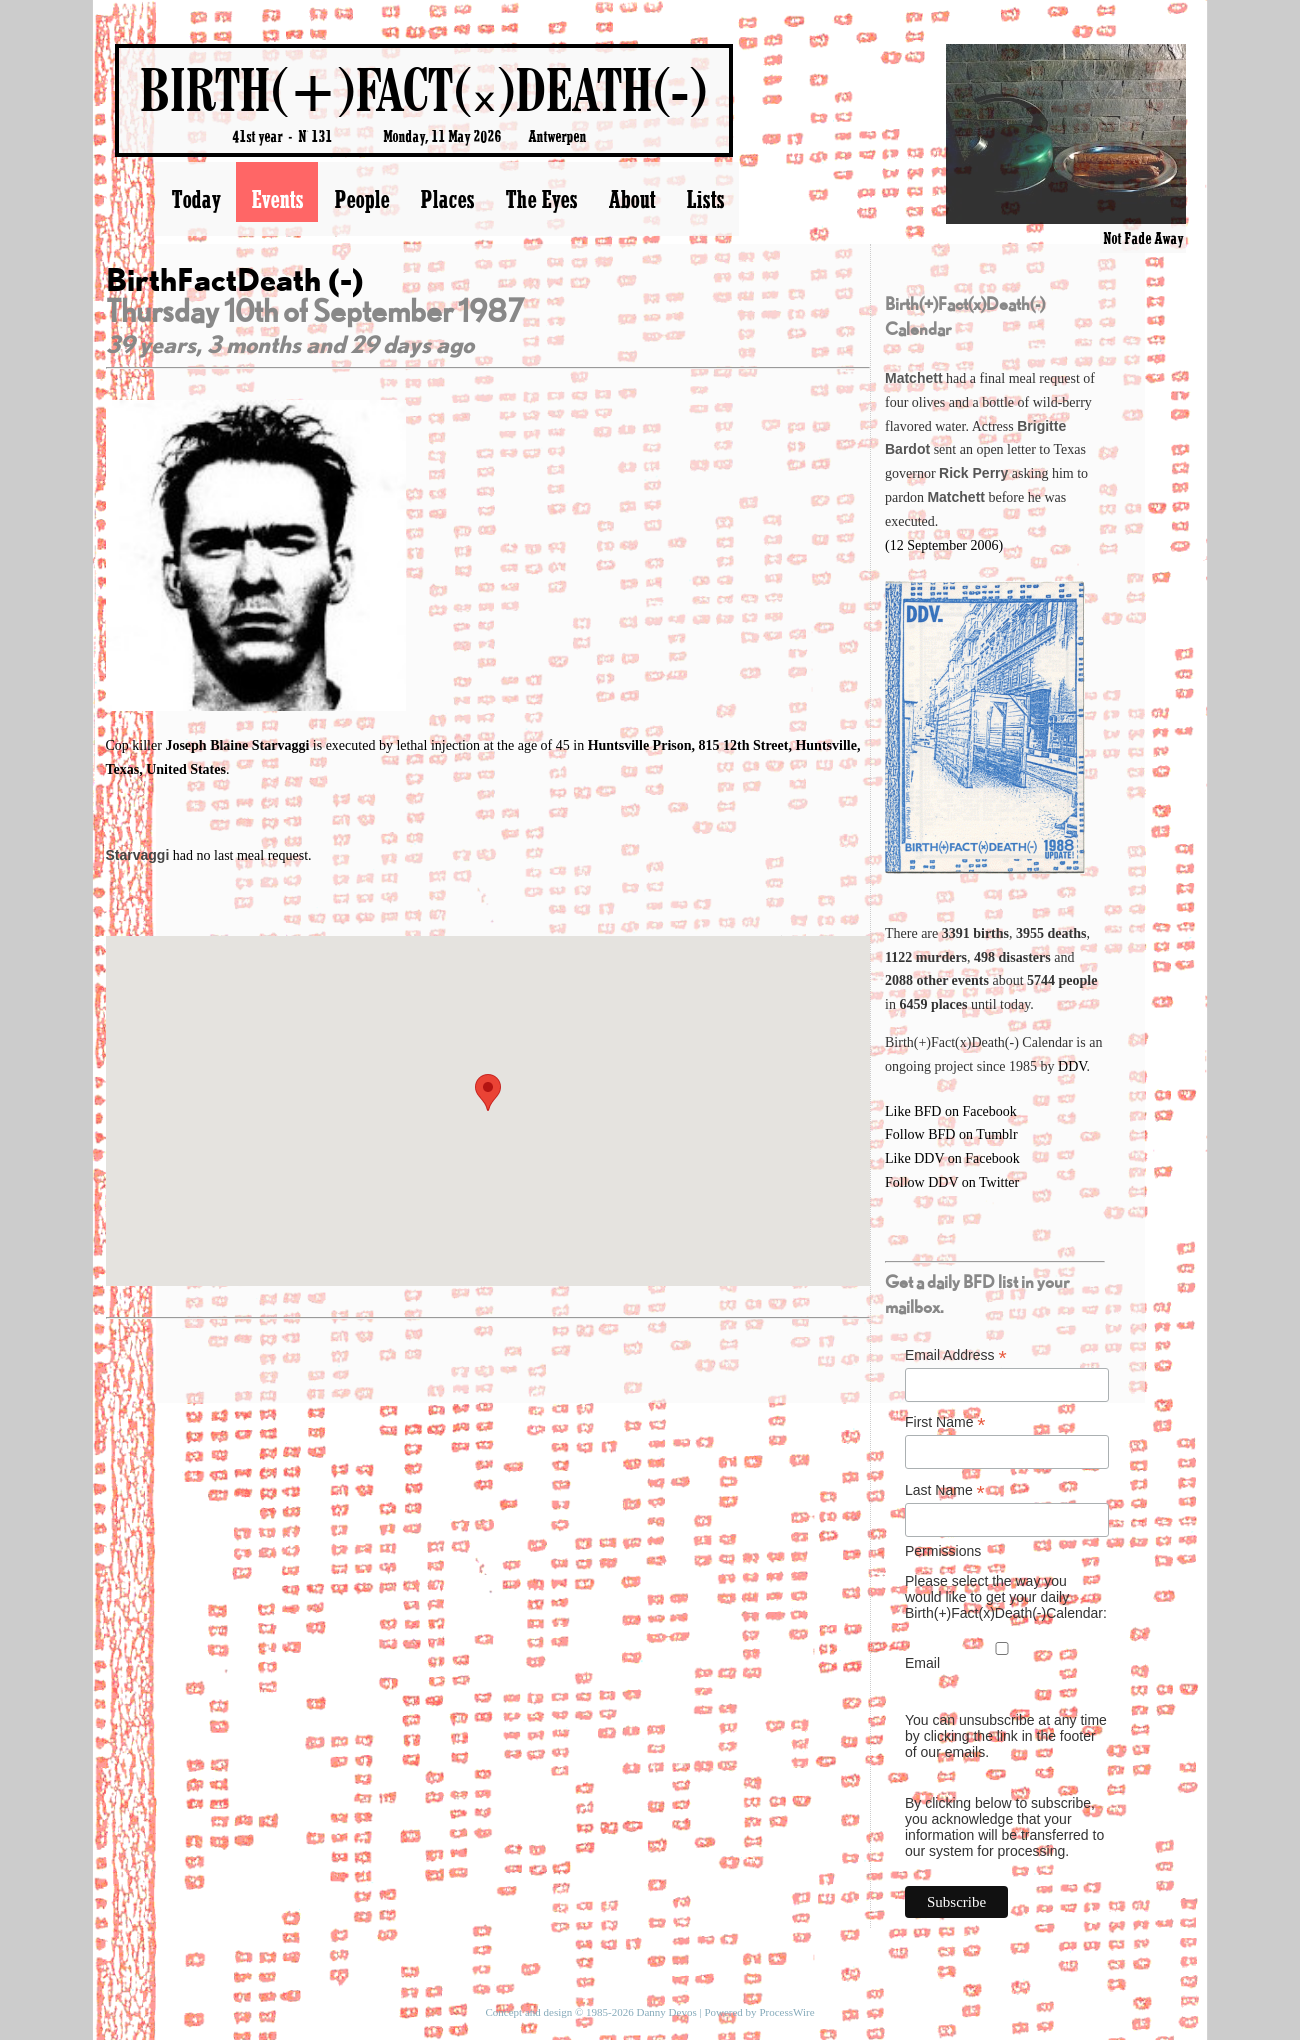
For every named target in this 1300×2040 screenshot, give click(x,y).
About (631, 199)
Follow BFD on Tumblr (951, 1134)
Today (195, 199)
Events (277, 199)
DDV (1072, 1066)
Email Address (956, 1355)
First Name (945, 1422)
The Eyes (541, 199)
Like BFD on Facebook (951, 1111)
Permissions (943, 1551)
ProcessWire (786, 2012)
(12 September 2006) (944, 545)
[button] (488, 1092)
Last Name (945, 1490)
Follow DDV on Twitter (952, 1182)
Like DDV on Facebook (952, 1158)
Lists (705, 199)
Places (447, 199)
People (361, 199)
